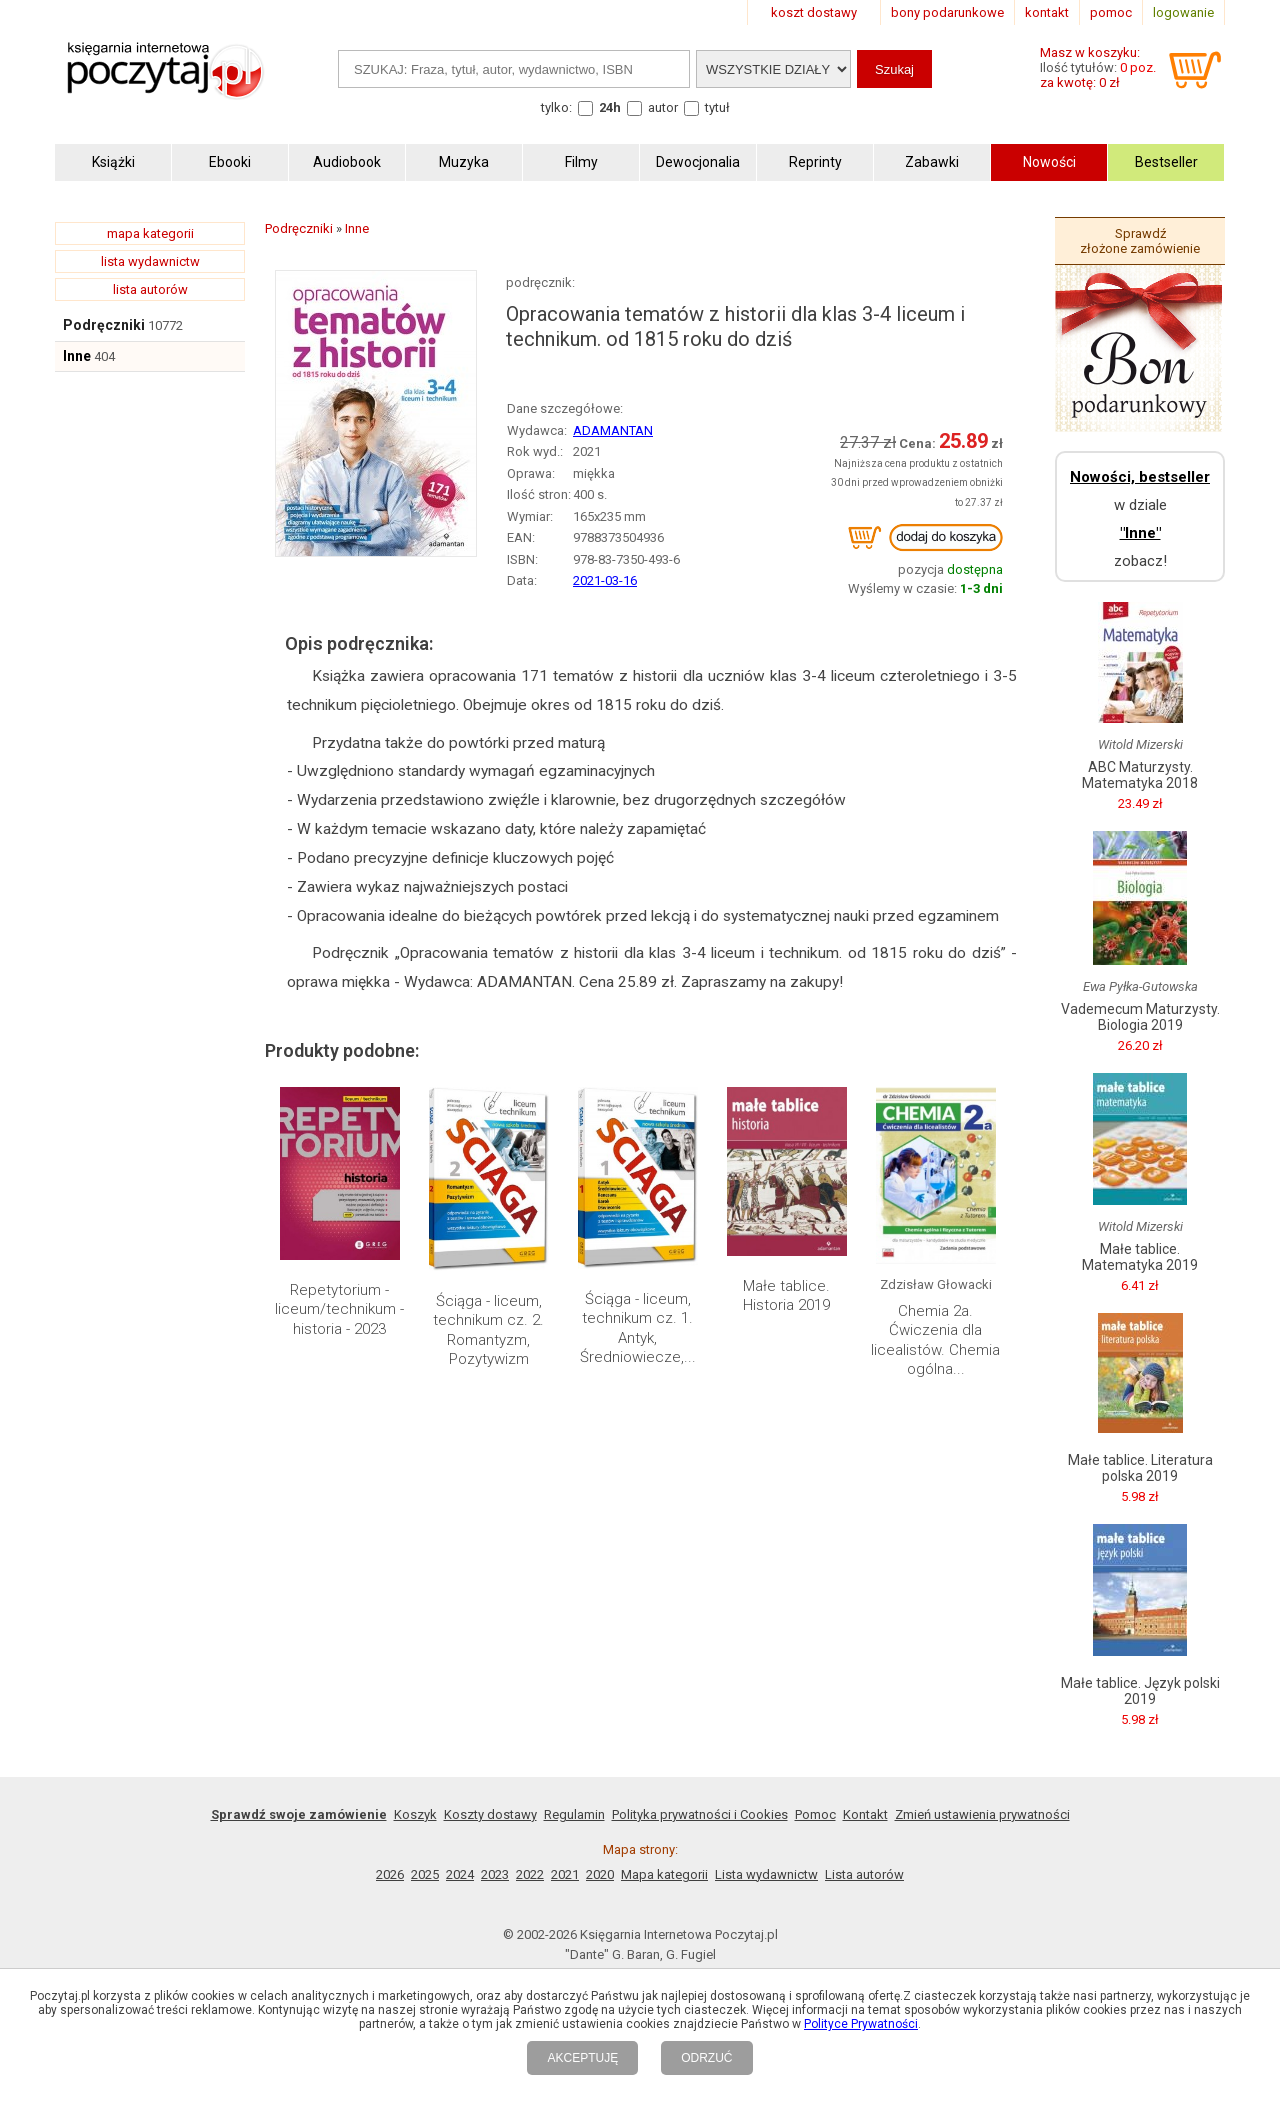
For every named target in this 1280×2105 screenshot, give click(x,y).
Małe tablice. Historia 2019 (786, 1296)
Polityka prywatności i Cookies (700, 1814)
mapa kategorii (150, 233)
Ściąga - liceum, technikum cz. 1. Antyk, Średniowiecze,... (638, 1328)
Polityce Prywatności (861, 2024)
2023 (495, 1874)
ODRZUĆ (706, 2058)
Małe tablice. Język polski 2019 (1140, 1691)
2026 (390, 1874)
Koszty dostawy (490, 1814)
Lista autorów (864, 1874)
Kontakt (865, 1814)
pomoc (1111, 12)
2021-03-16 (605, 580)
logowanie (1183, 12)
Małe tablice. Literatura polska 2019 (1140, 1468)
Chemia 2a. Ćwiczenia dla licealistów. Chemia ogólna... (935, 1340)
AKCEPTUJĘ (582, 2058)
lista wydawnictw (150, 261)
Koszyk (415, 1814)
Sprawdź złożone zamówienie (1140, 241)
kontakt (1047, 12)
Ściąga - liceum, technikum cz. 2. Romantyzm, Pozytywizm (488, 1330)
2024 (460, 1874)
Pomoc (815, 1814)
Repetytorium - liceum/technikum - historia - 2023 (339, 1309)
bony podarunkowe (947, 12)
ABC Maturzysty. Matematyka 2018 (1140, 775)
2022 (530, 1874)
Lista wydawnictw (766, 1874)
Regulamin (574, 1814)
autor (663, 107)
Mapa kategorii (664, 1874)
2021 (565, 1874)
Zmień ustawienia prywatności (982, 1814)
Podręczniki (104, 325)
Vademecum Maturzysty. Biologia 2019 (1140, 1017)
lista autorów (150, 289)
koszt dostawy (814, 12)
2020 (600, 1874)
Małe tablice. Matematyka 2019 (1140, 1257)
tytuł (717, 107)
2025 (425, 1874)
